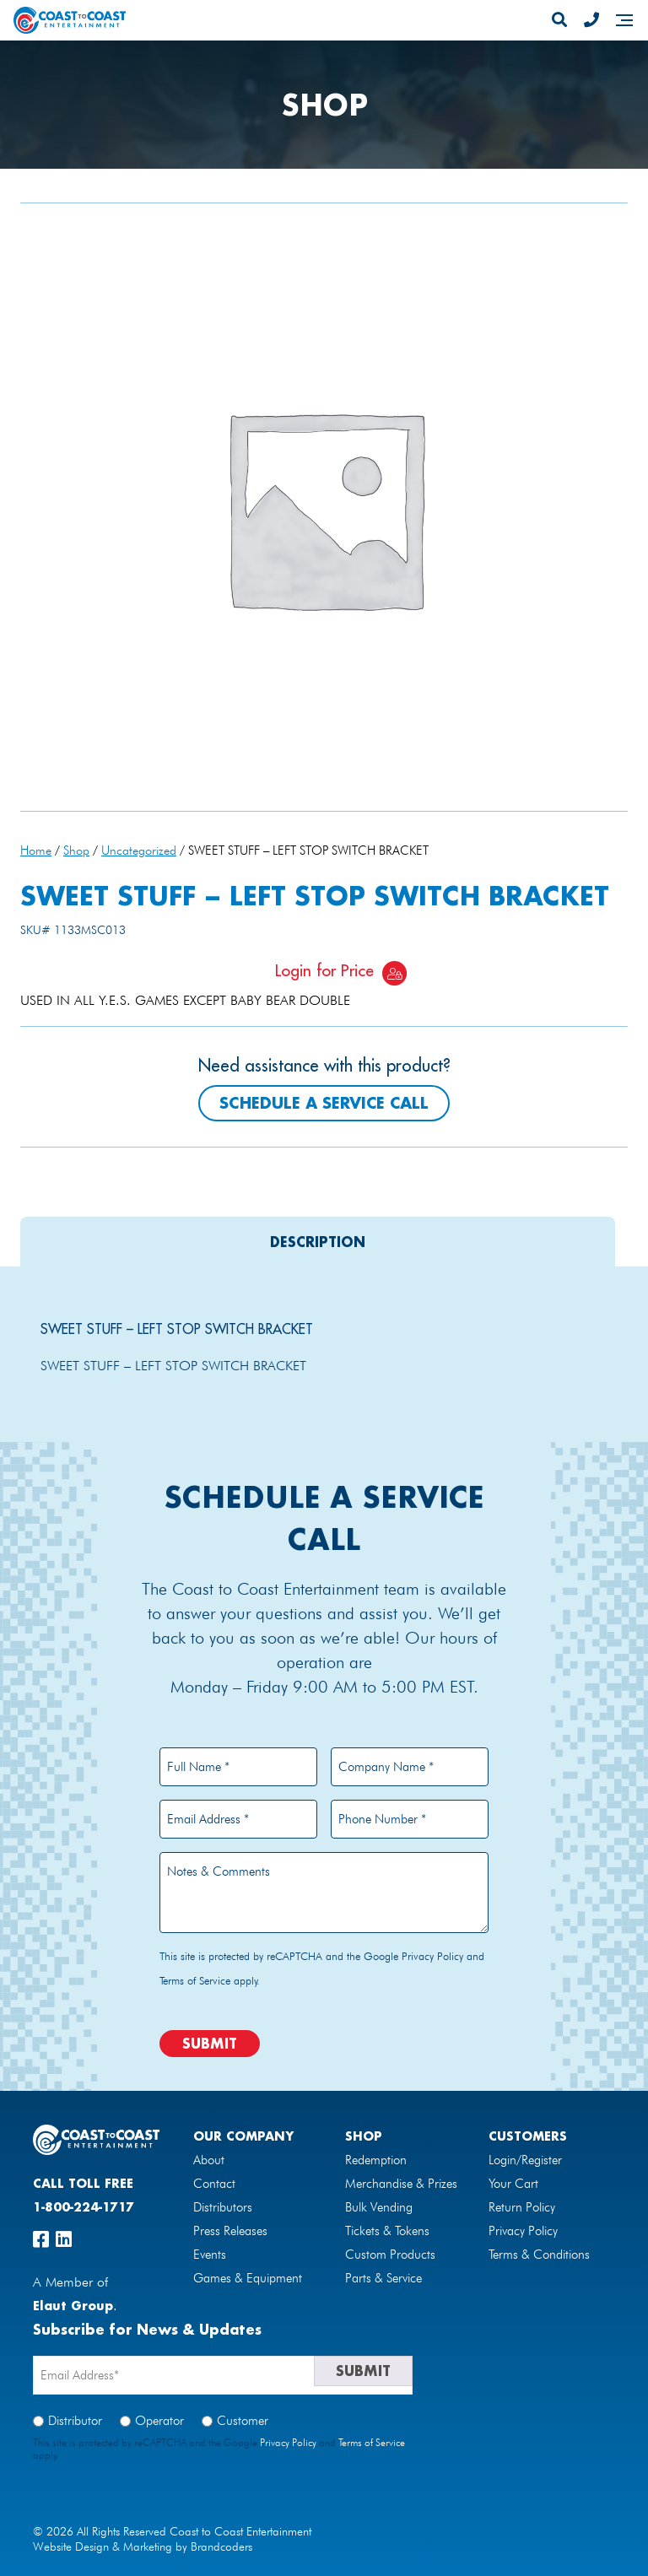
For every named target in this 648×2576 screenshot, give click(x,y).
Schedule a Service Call (324, 1103)
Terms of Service (194, 1980)
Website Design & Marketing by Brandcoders (142, 2546)
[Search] (559, 20)
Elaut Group (73, 2306)
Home (35, 850)
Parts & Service (383, 2278)
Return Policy (522, 2207)
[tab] (317, 1242)
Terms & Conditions (539, 2254)
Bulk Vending (379, 2207)
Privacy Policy (432, 1956)
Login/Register (525, 2160)
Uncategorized (138, 850)
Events (209, 2254)
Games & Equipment (247, 2278)
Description (317, 1242)
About (208, 2160)
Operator (159, 2420)
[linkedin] (64, 2239)
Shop (76, 850)
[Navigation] (624, 20)
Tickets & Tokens (387, 2230)
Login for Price (324, 970)
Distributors (222, 2207)
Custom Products (390, 2254)
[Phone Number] (591, 20)
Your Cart (513, 2183)
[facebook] (41, 2239)
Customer (242, 2420)
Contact (214, 2183)
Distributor (75, 2420)
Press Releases (230, 2230)
